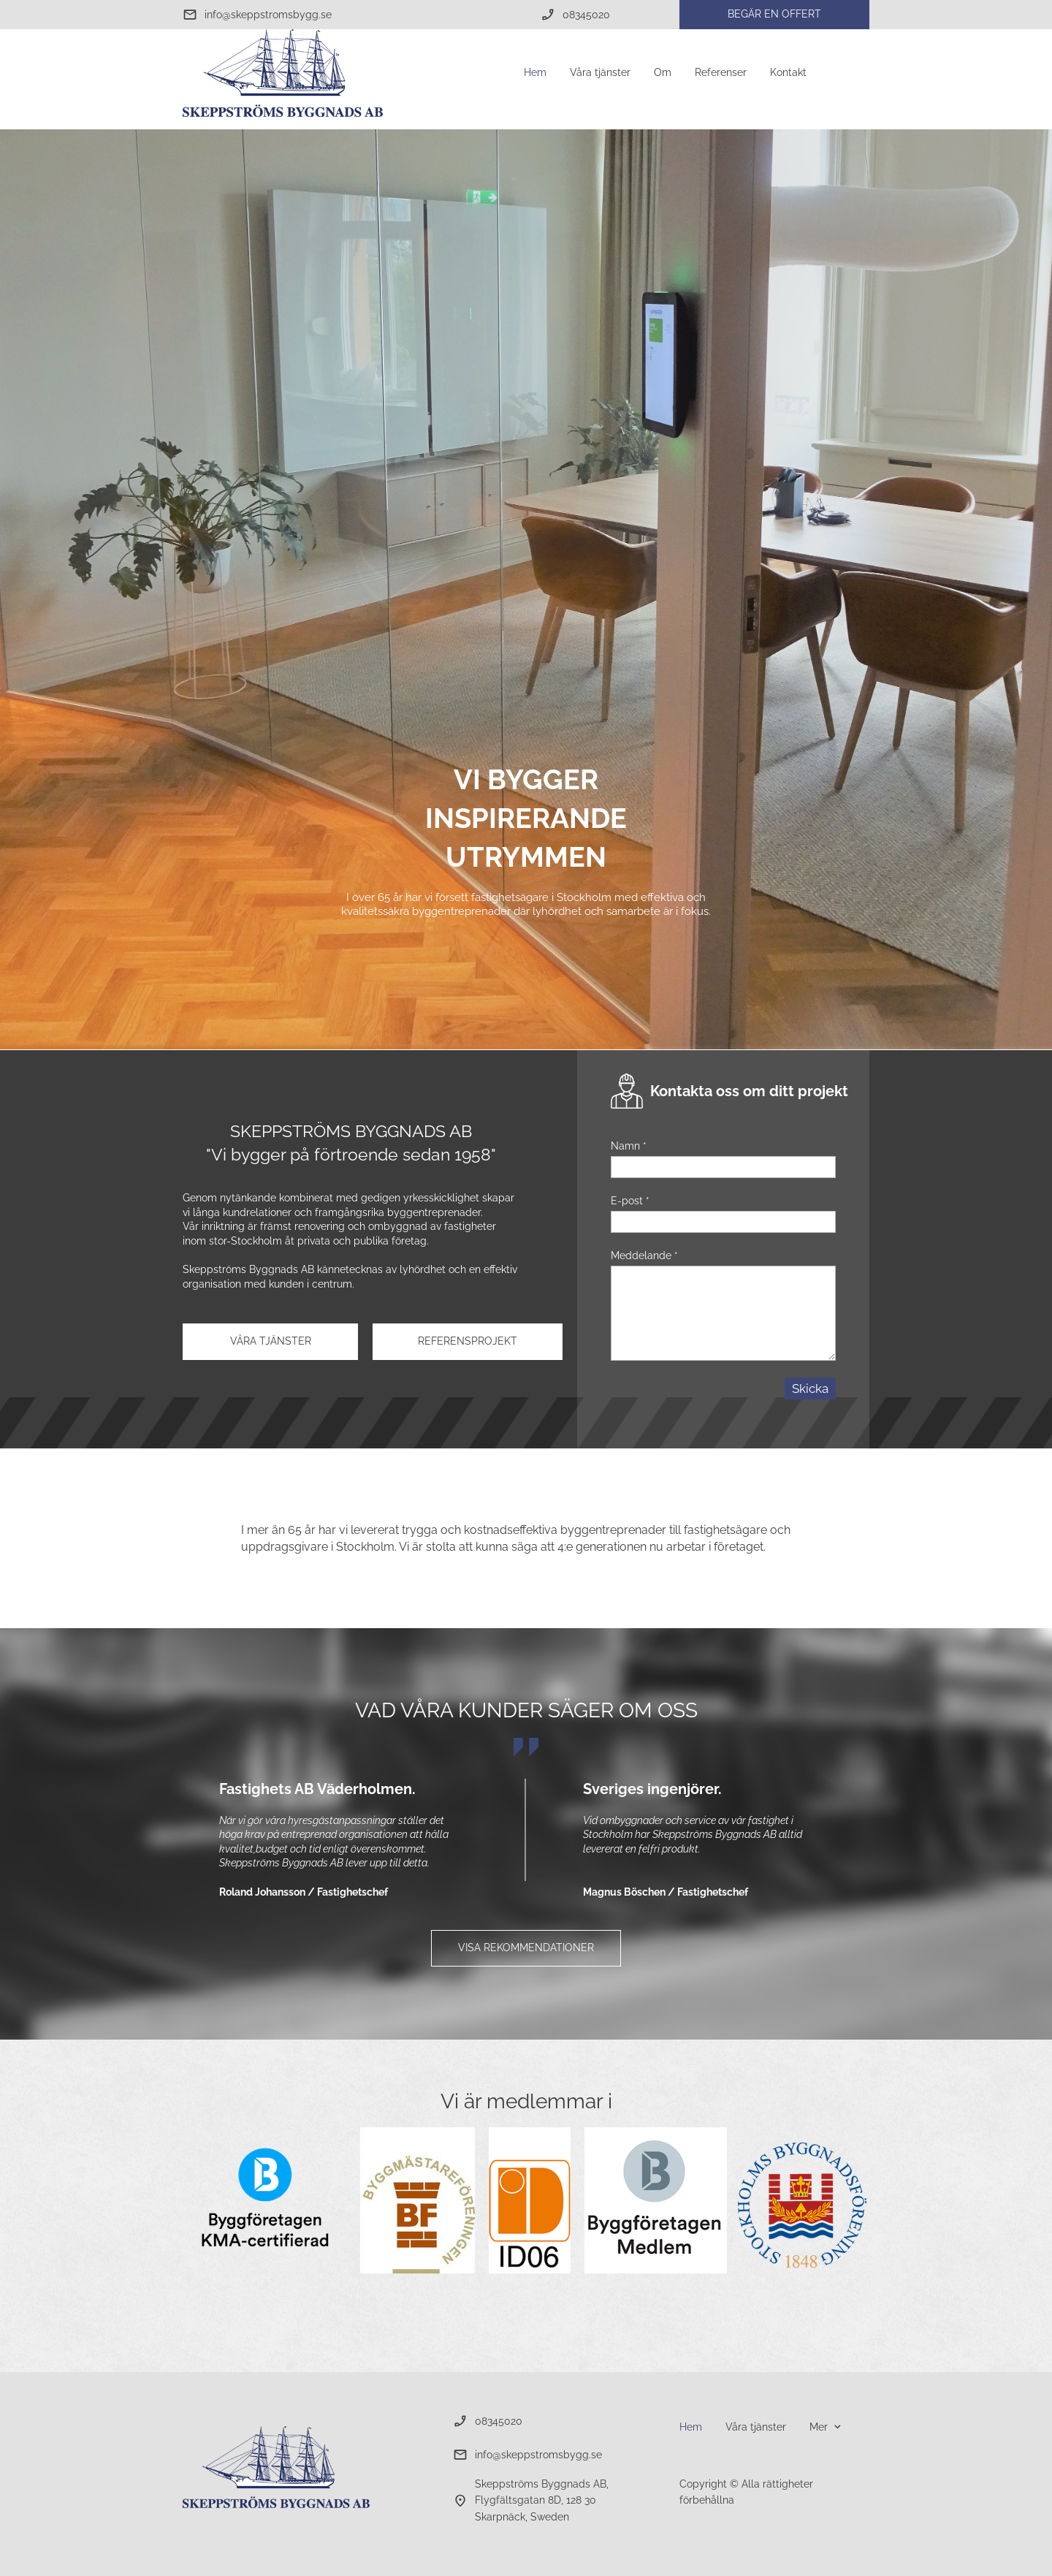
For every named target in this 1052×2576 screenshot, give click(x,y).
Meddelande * (644, 1255)
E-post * (630, 1201)
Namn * (629, 1146)
